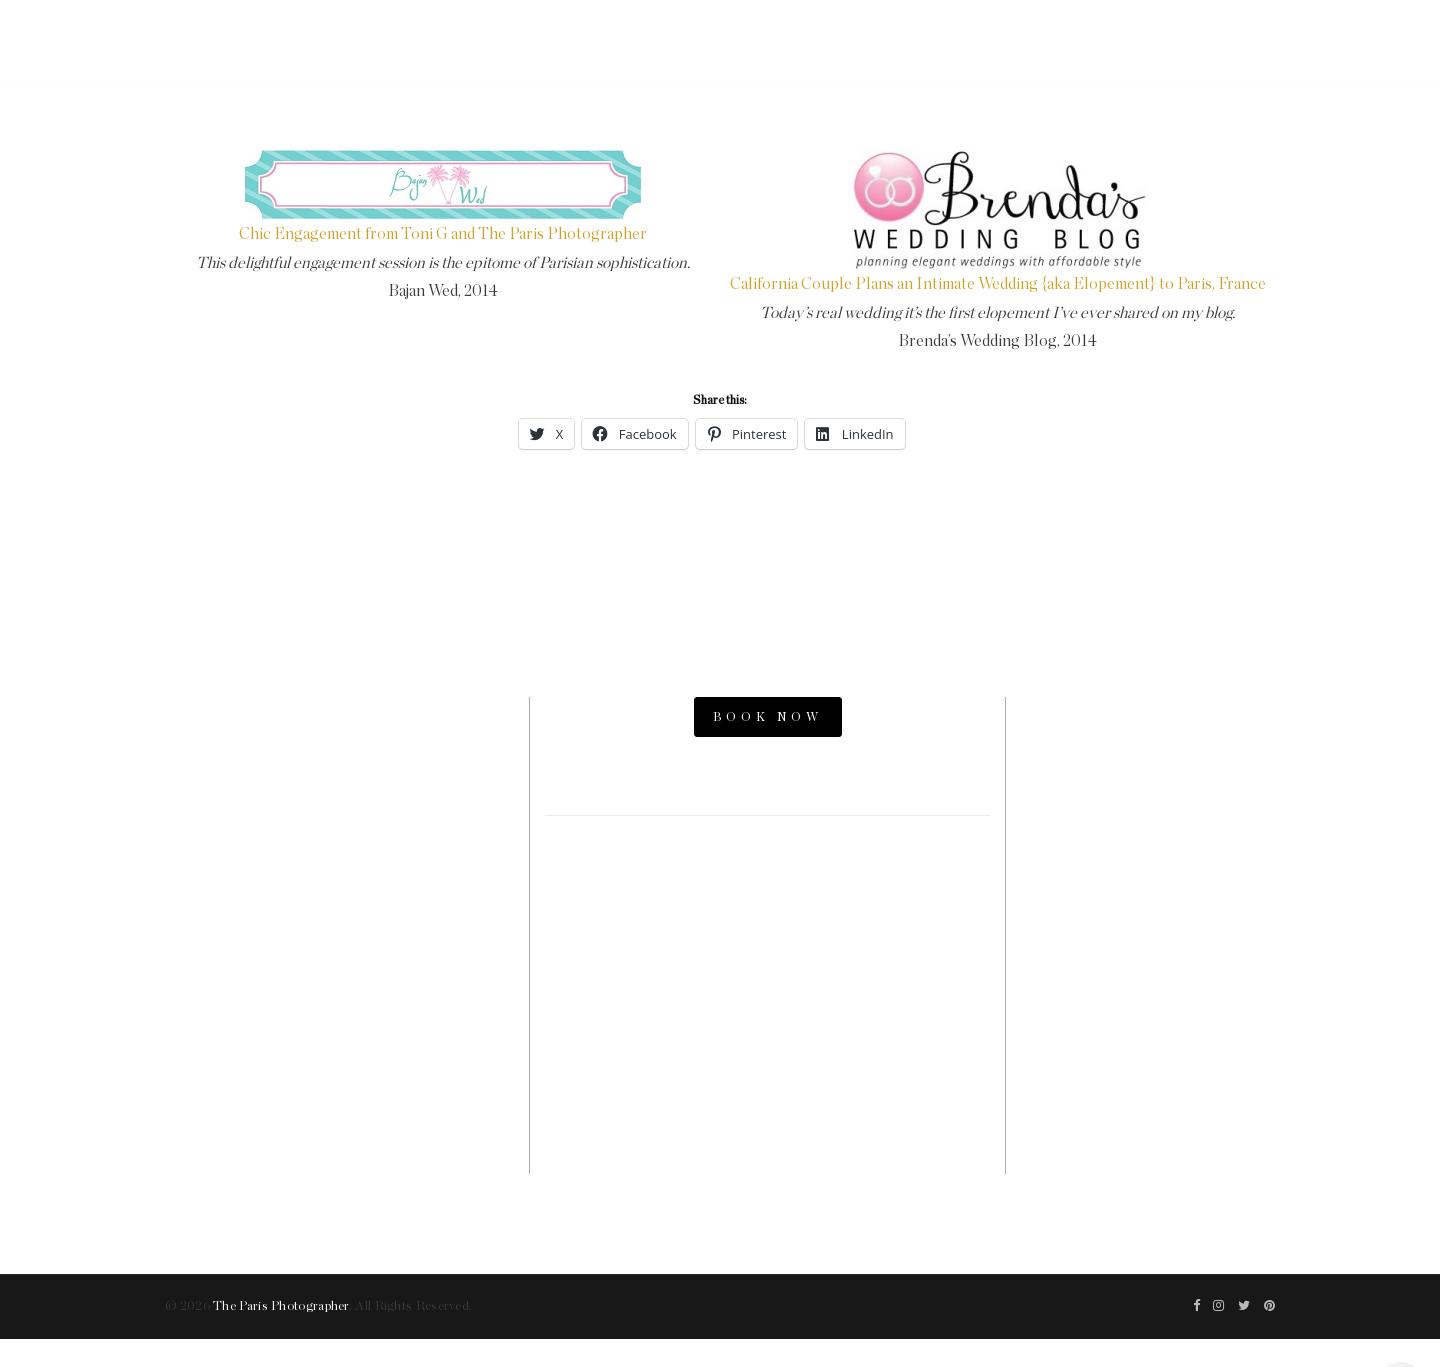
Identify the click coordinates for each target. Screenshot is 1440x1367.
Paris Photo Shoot (1148, 748)
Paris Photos (1148, 782)
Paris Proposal (1148, 816)
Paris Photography (1148, 985)
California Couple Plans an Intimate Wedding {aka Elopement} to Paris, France (998, 284)
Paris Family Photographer (1148, 1019)
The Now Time (1148, 1052)
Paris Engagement (1148, 850)
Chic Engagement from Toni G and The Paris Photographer (443, 234)
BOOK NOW (768, 717)
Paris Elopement (1148, 883)
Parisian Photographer (1148, 917)
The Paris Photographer (281, 1306)
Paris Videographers (1148, 951)
